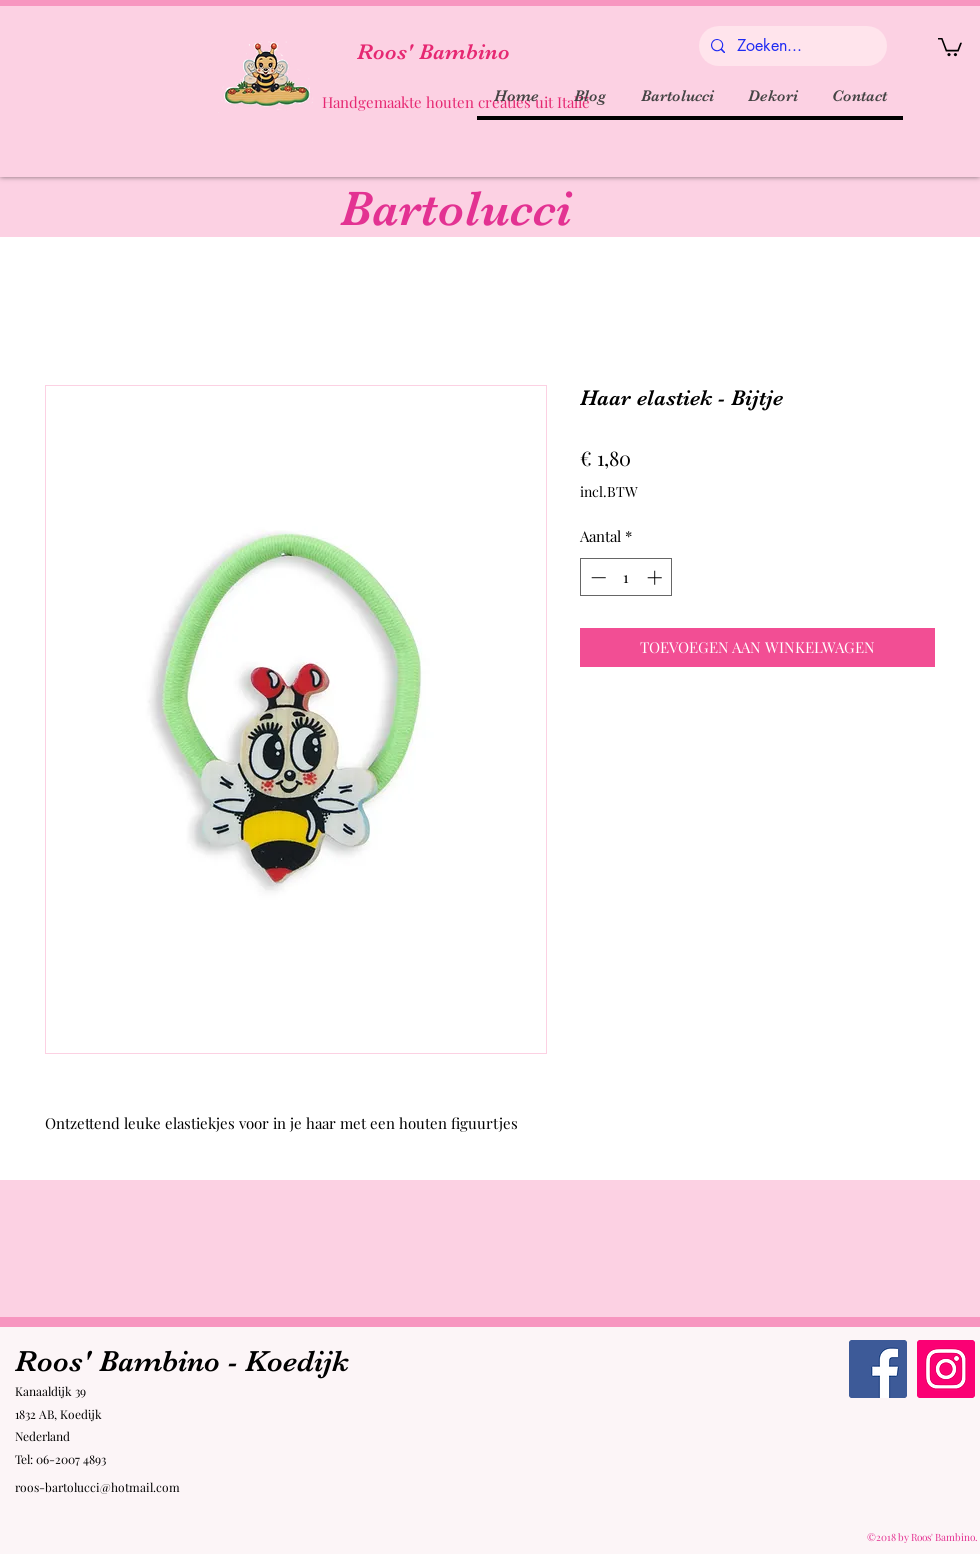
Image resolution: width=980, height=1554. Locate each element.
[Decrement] (596, 577)
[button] (950, 46)
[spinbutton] (626, 577)
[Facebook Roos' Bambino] (878, 1369)
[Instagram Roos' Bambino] (946, 1369)
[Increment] (656, 577)
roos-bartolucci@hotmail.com (97, 1487)
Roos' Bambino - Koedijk (182, 1361)
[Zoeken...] (791, 46)
